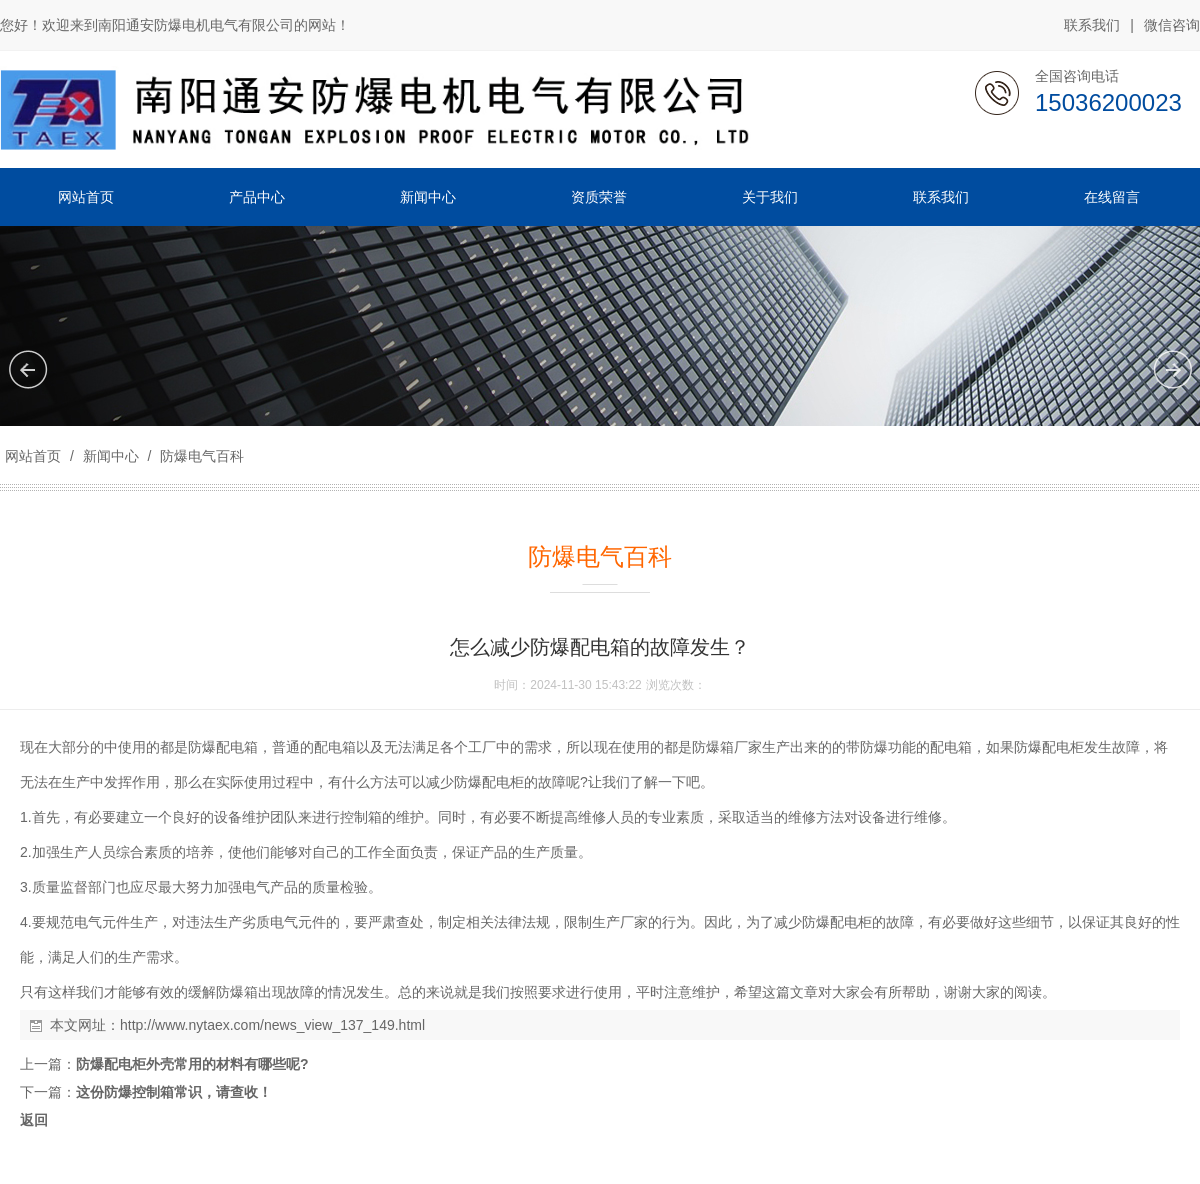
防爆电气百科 (200, 456)
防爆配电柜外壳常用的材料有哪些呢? (192, 1064)
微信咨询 (1172, 26)
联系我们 (1092, 25)
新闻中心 (111, 456)
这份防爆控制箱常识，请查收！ (174, 1092)
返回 (34, 1120)
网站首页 (33, 456)
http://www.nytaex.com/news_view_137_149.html (272, 1025)
